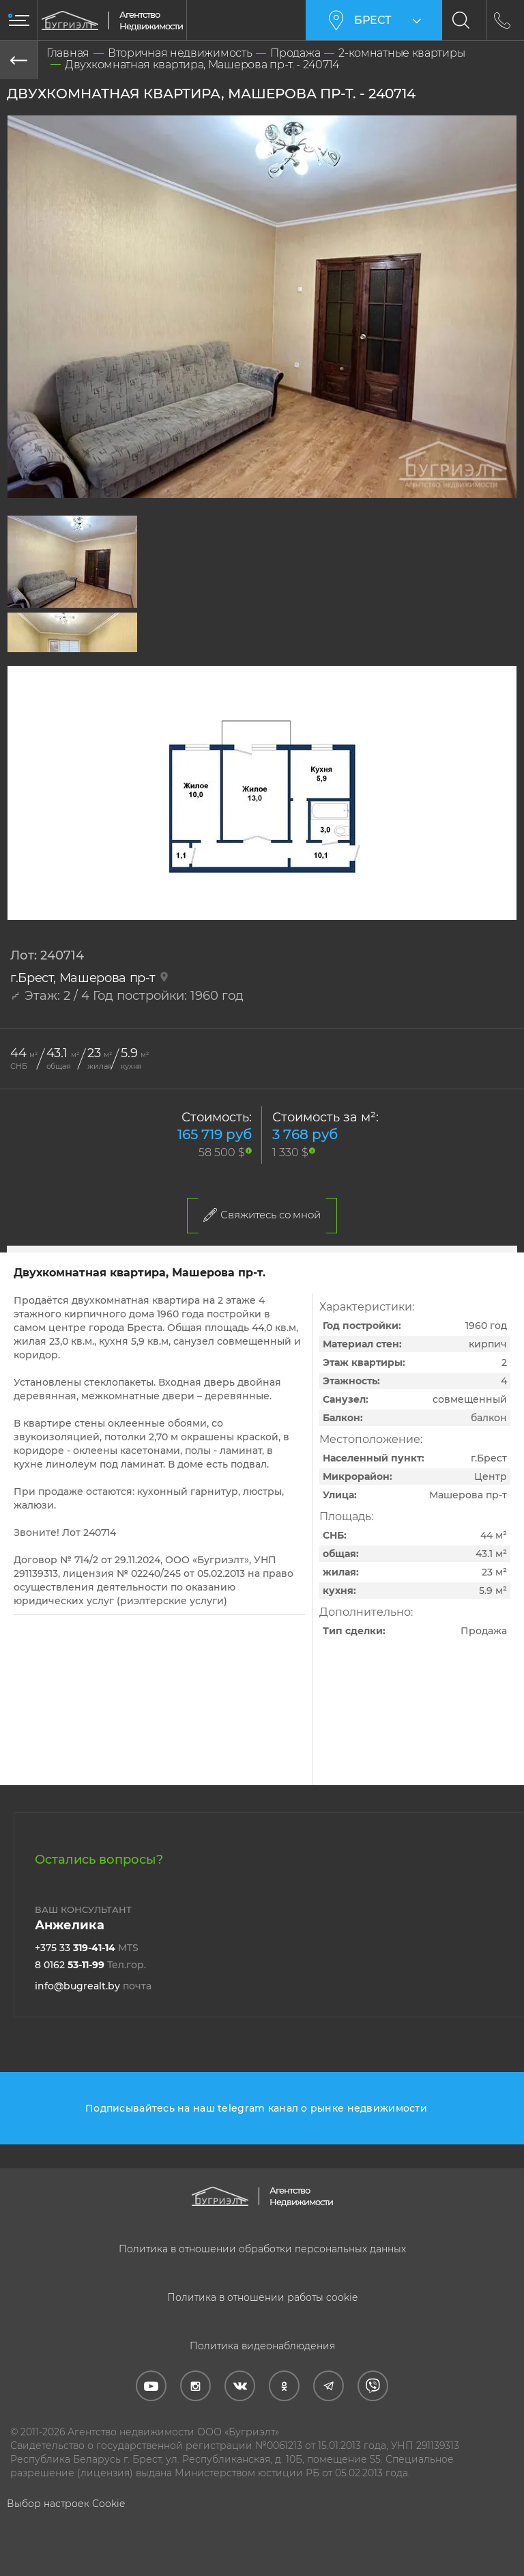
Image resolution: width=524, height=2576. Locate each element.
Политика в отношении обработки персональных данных (262, 2249)
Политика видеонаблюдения (262, 2346)
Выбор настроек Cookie (66, 2503)
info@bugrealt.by (93, 1986)
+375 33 (87, 1948)
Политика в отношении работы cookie (262, 2297)
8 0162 (90, 1965)
